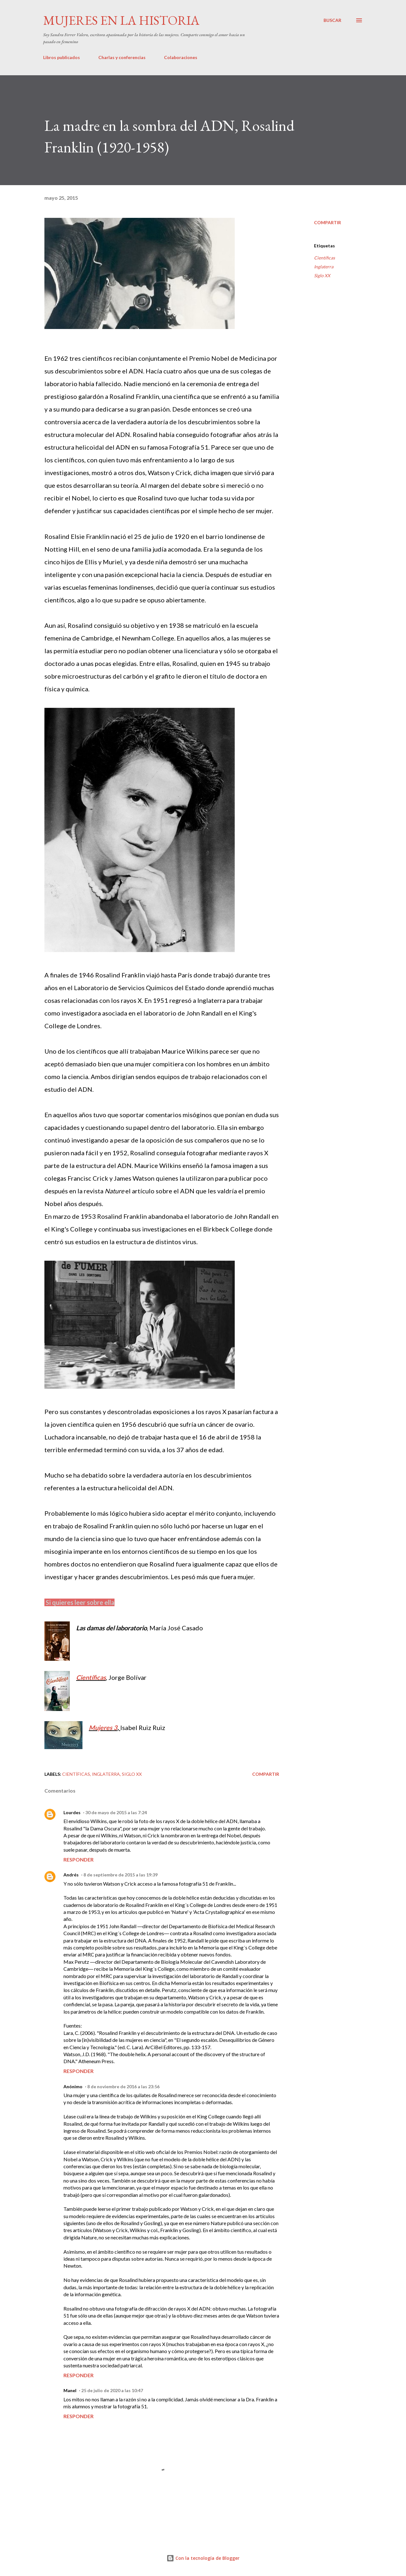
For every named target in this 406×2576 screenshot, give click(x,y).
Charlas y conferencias (122, 57)
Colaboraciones (180, 57)
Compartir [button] (327, 222)
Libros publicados (61, 57)
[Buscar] (332, 20)
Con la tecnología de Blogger (203, 2558)
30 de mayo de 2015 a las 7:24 (116, 1812)
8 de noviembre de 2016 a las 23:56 (123, 2086)
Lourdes (72, 1812)
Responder (78, 1859)
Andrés (71, 1874)
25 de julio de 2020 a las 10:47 (112, 2390)
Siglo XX (322, 275)
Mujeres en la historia (121, 20)
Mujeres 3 (103, 1727)
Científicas (91, 1677)
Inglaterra (323, 266)
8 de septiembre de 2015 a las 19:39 (120, 1874)
